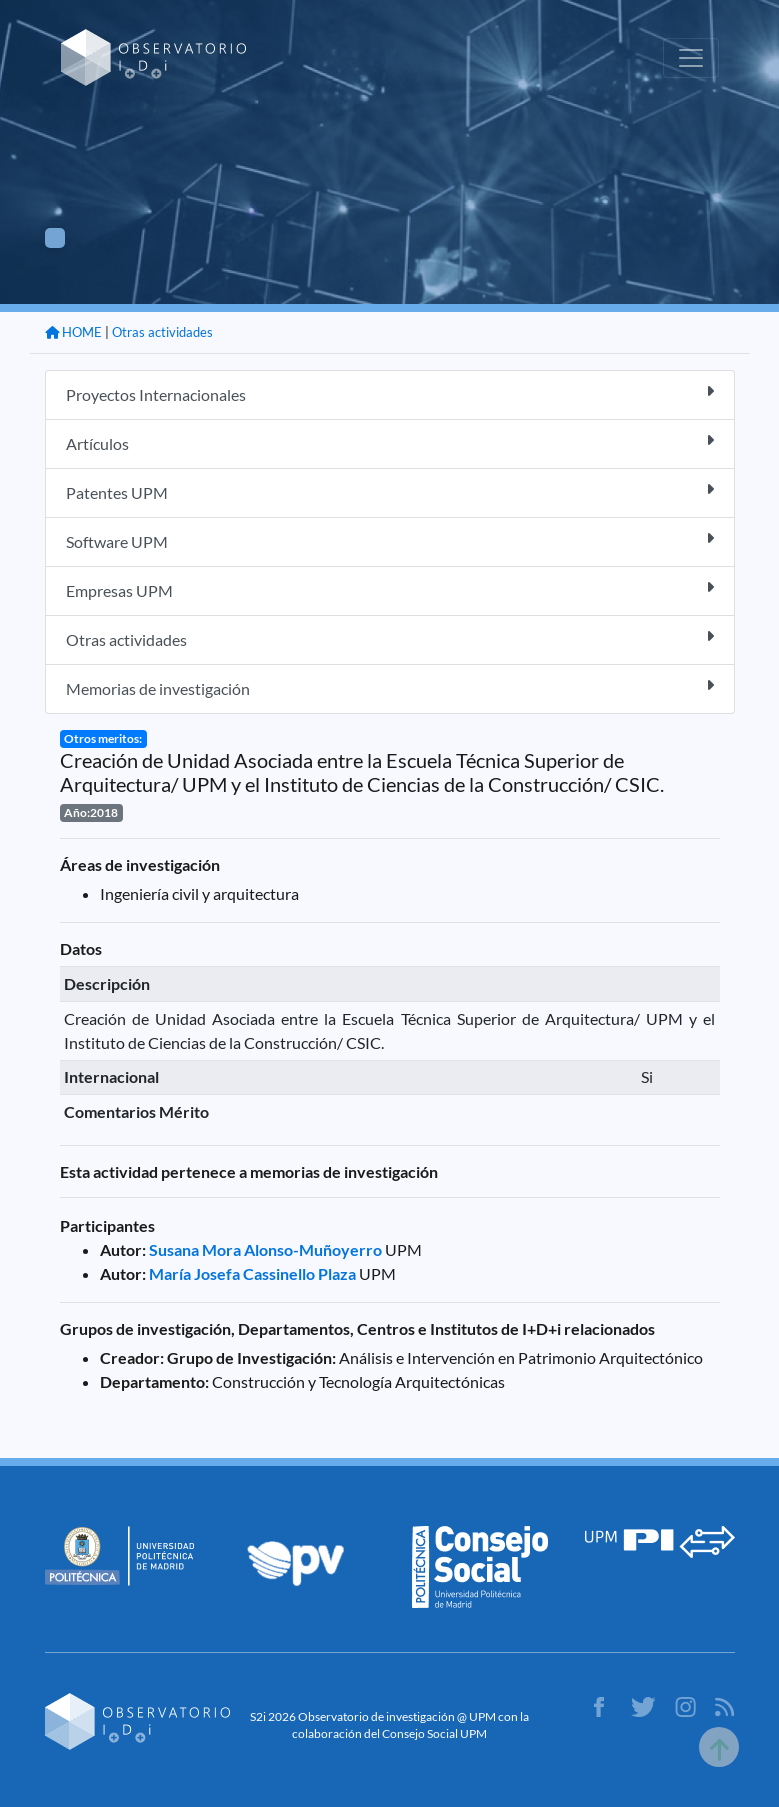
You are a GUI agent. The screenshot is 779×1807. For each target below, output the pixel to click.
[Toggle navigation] (691, 58)
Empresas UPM (390, 589)
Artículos (390, 442)
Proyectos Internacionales (390, 393)
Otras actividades (162, 332)
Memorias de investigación (390, 687)
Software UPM (390, 540)
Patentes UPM (390, 491)
